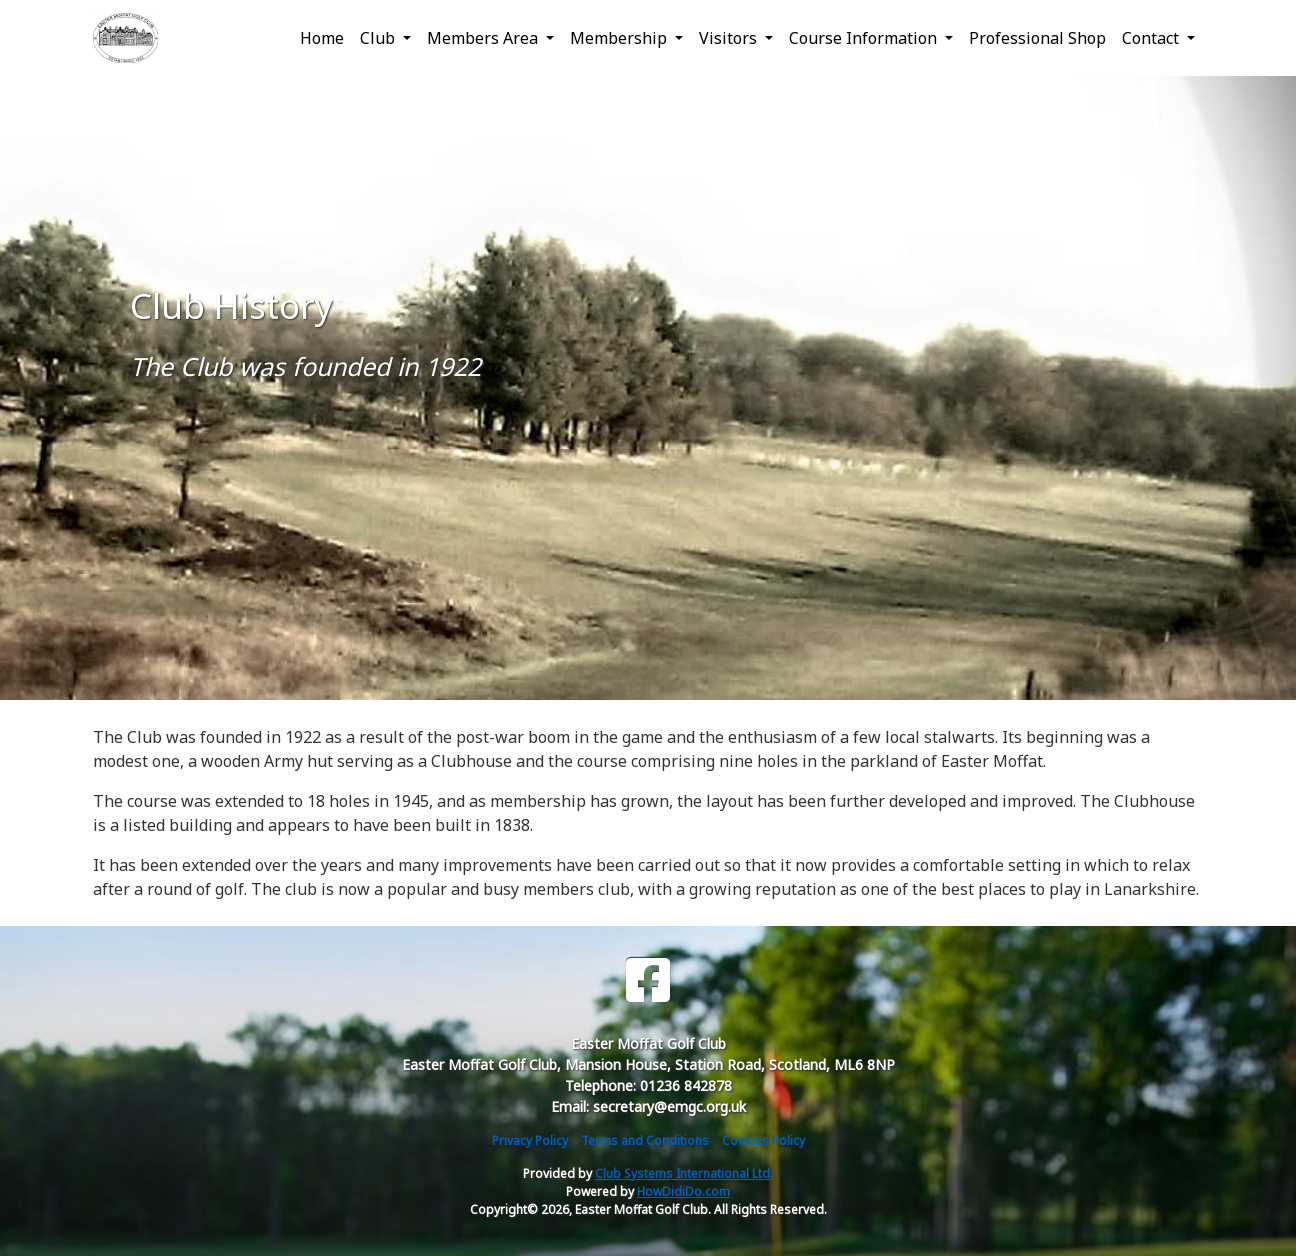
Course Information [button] (865, 38)
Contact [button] (1152, 38)
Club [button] (379, 38)
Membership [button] (620, 38)
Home (322, 38)
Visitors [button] (730, 38)
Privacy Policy (530, 1140)
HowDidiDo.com (683, 1191)
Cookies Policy (763, 1140)
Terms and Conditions (645, 1140)
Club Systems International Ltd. (684, 1173)
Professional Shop (1037, 38)
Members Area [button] (484, 38)
